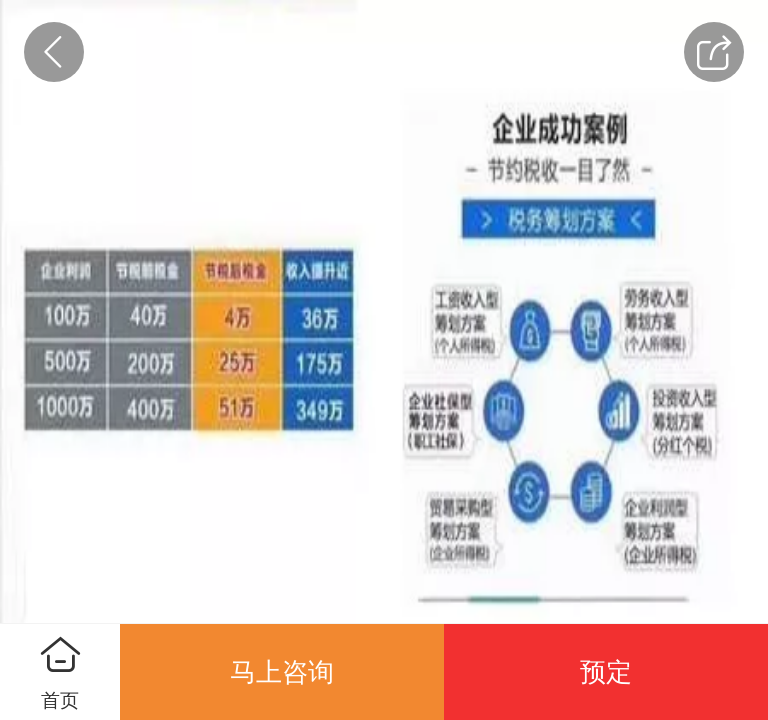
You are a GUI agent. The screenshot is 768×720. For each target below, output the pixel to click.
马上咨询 (282, 672)
